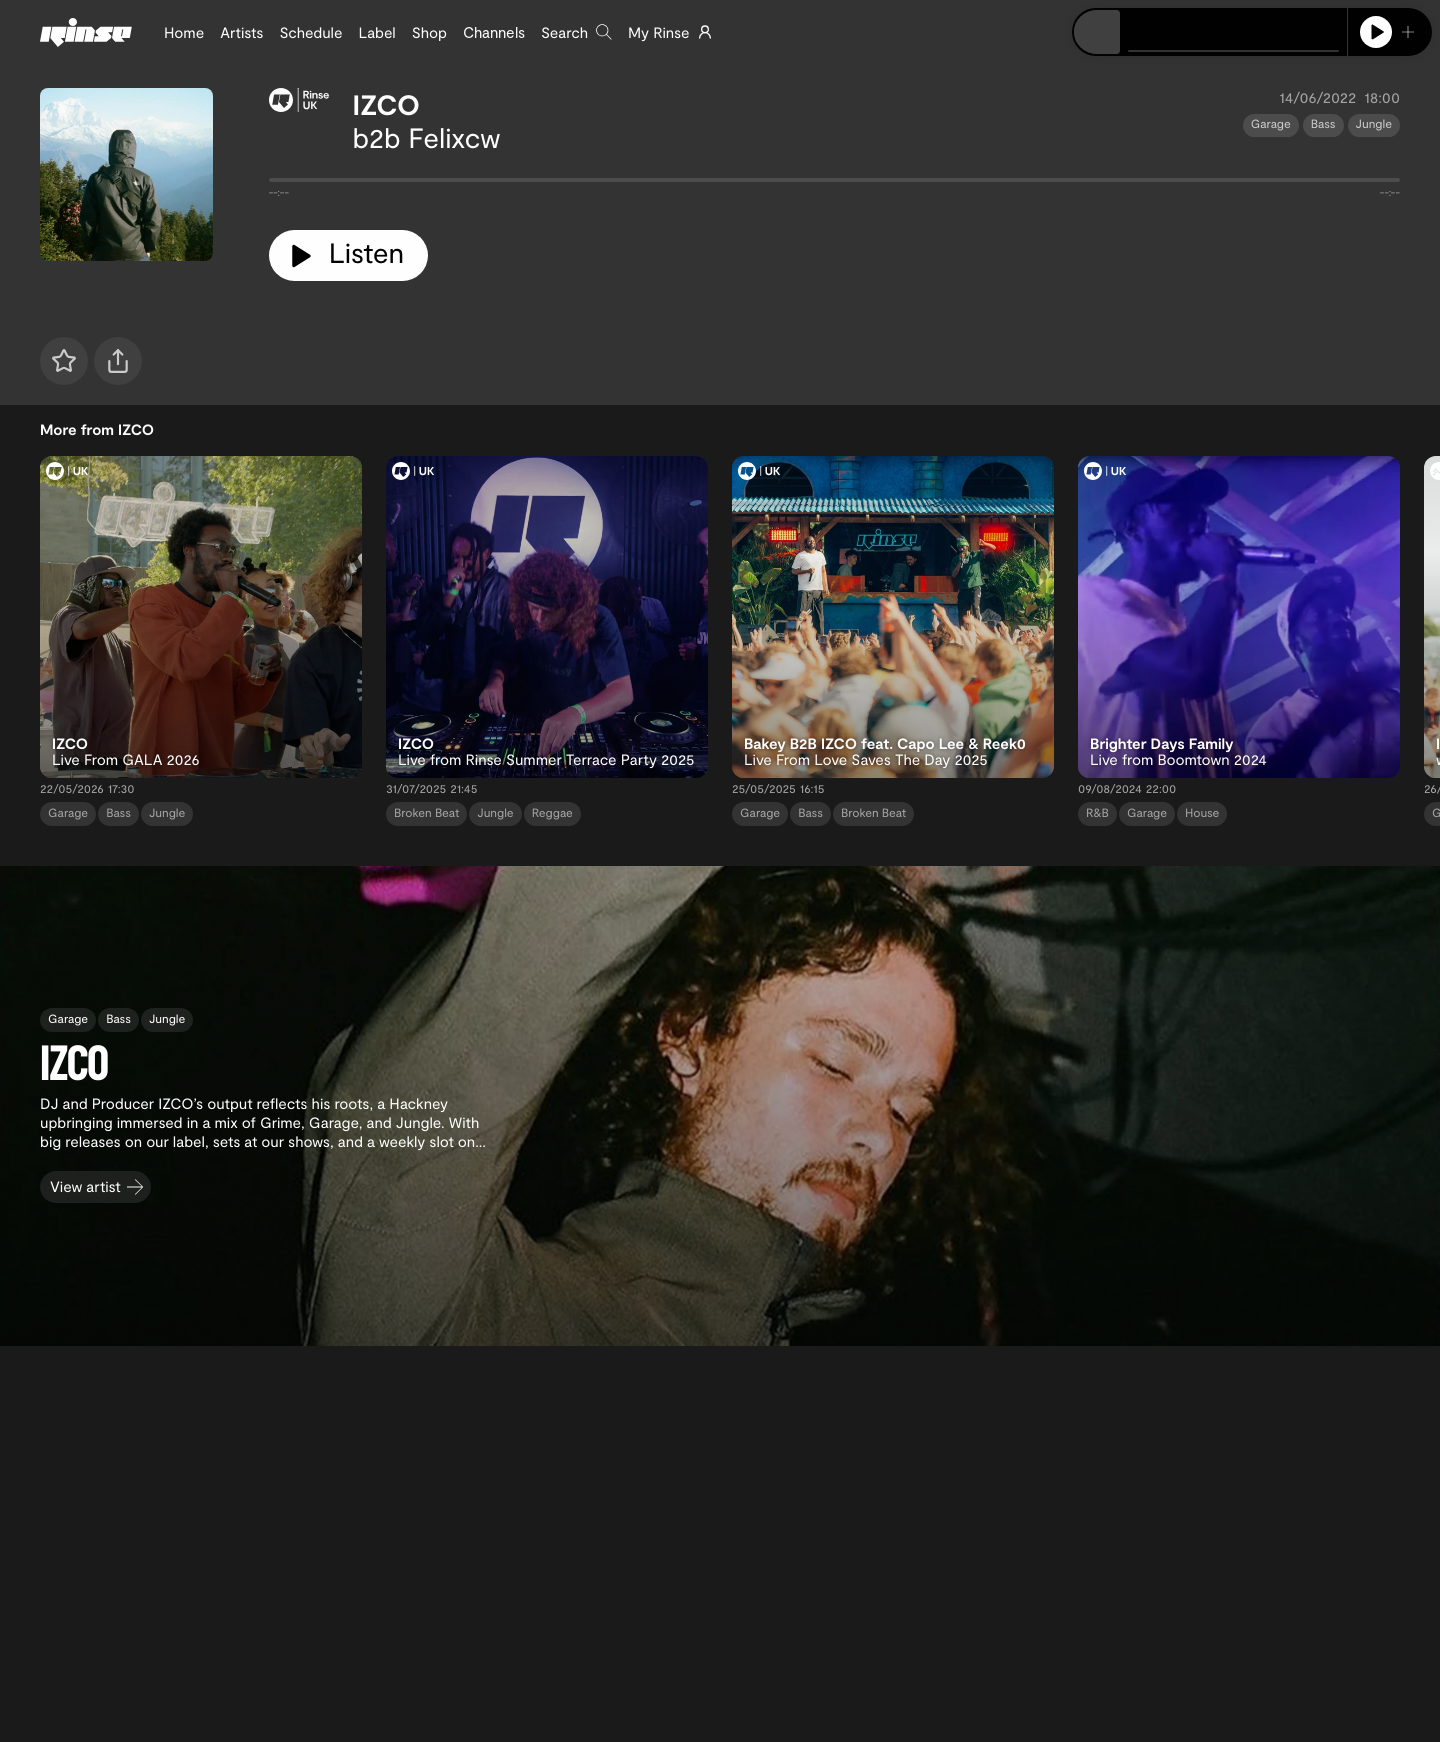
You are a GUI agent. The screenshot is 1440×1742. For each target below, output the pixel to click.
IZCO (386, 104)
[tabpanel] (834, 184)
